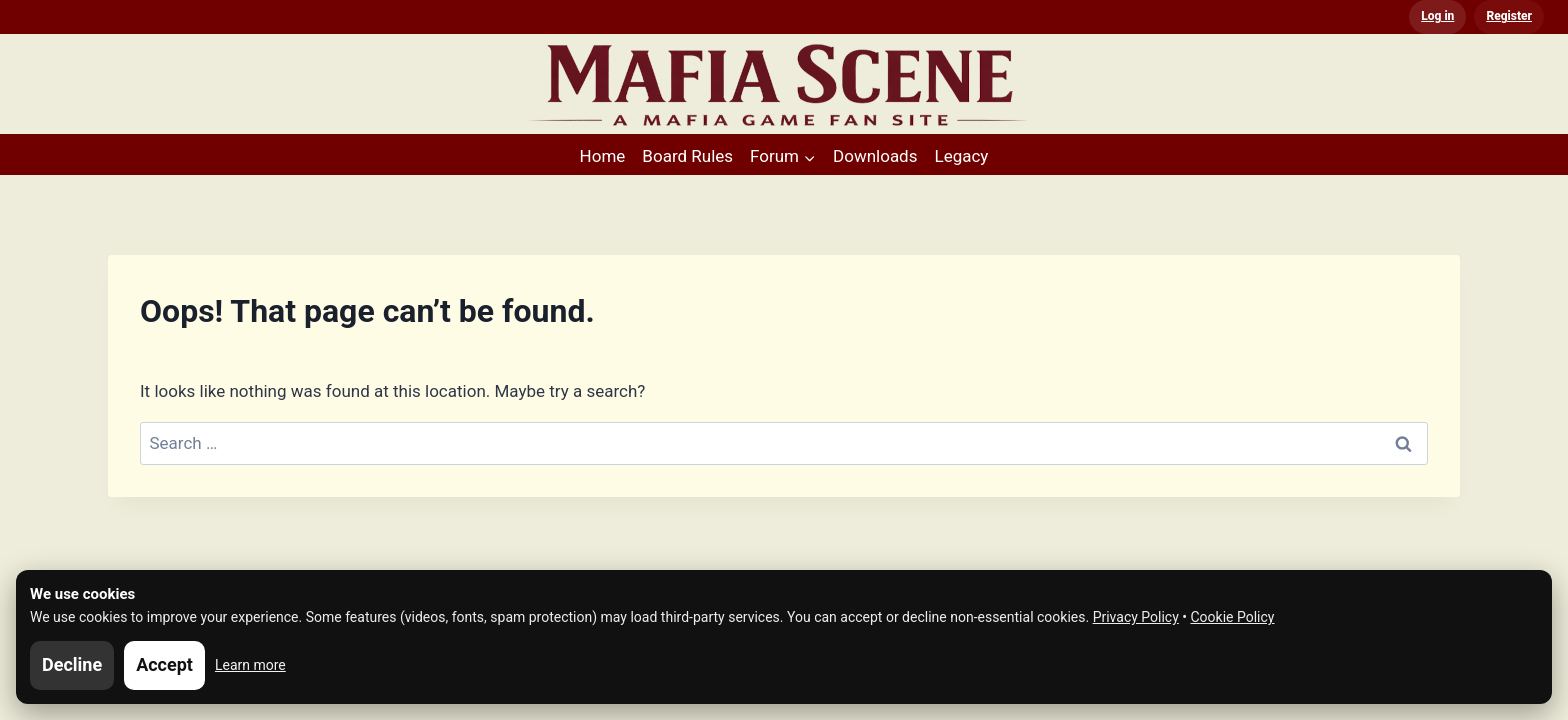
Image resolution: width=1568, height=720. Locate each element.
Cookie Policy (1233, 617)
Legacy (961, 156)
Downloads (875, 156)
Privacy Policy (1136, 617)
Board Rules (687, 156)
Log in (1437, 16)
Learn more (250, 665)
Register (1509, 16)
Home (603, 156)
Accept (164, 664)
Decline (72, 664)
